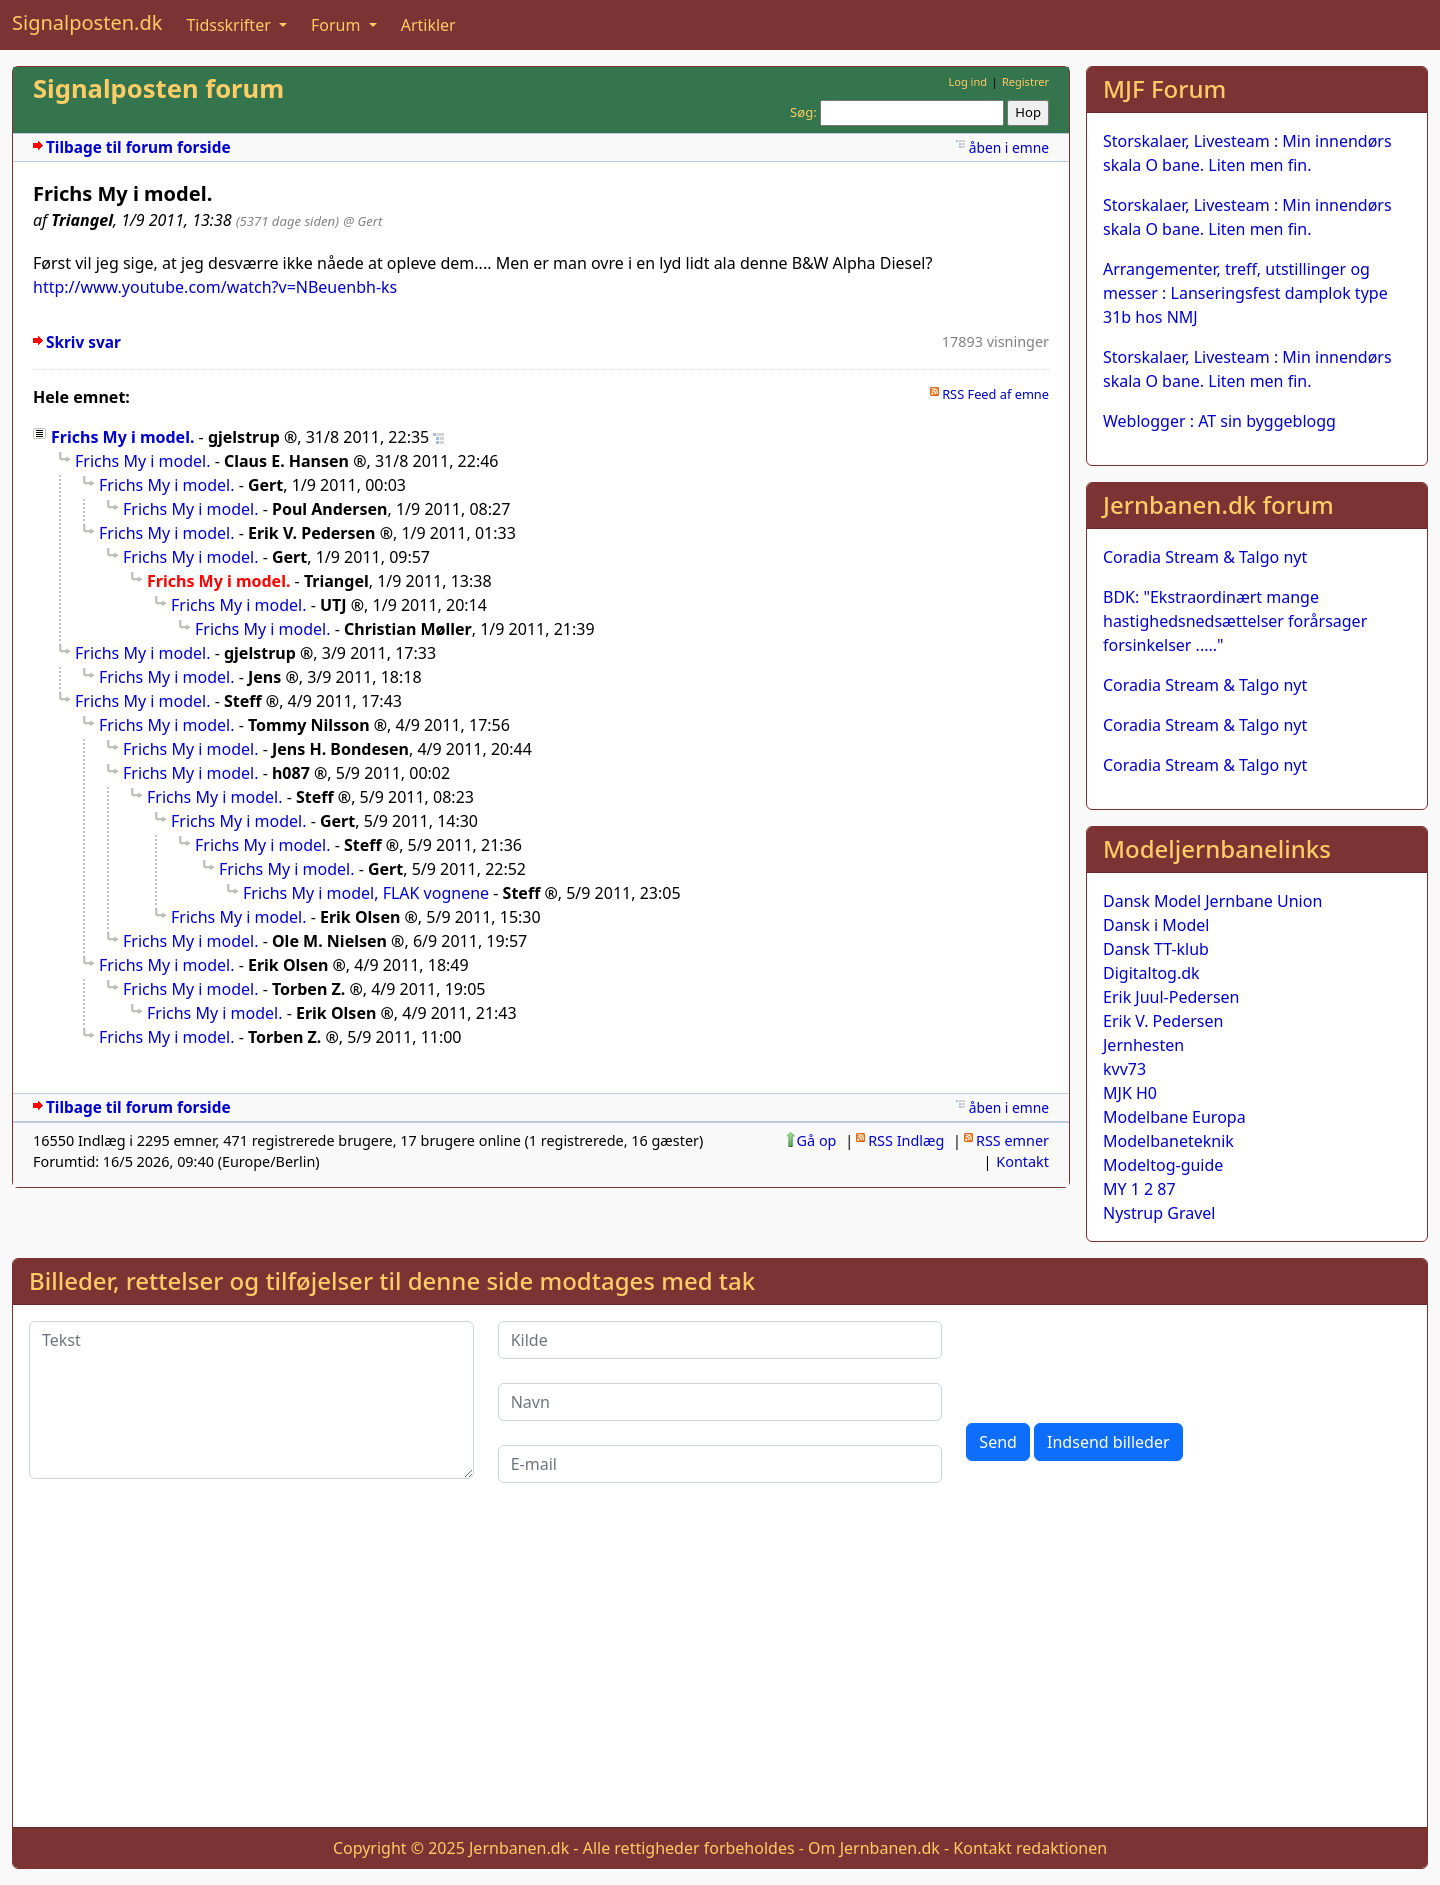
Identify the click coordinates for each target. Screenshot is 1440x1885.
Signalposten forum (158, 88)
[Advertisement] (720, 1671)
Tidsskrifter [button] (230, 25)
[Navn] (720, 1402)
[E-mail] (720, 1464)
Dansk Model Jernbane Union (1212, 901)
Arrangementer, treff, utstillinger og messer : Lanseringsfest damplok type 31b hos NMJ (1245, 293)
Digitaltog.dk (1151, 973)
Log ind (967, 81)
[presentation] (1118, 1360)
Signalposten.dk (87, 22)
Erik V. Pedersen (1163, 1021)
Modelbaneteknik (1168, 1141)
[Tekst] (251, 1400)
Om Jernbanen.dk (874, 1848)
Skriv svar (83, 342)
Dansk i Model (1156, 925)
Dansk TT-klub (1156, 949)
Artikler (428, 25)
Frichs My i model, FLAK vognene (366, 893)
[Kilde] (720, 1340)
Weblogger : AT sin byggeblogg (1219, 421)
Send (998, 1442)
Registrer (1025, 81)
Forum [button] (338, 25)
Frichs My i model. (122, 437)
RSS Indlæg (906, 1140)
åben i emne (1009, 147)
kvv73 (1124, 1069)
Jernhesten (1143, 1045)
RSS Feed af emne (995, 394)
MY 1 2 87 (1139, 1189)
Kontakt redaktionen (1030, 1848)
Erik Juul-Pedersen (1171, 997)
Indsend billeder (1108, 1442)
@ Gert (362, 221)
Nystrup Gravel (1159, 1213)
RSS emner (1012, 1140)
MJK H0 (1130, 1093)
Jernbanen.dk (519, 1848)
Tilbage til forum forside (138, 147)
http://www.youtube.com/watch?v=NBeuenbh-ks (215, 287)
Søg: (803, 112)
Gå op (817, 1140)
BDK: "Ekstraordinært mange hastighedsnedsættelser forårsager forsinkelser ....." (1235, 621)
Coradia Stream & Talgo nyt (1205, 557)
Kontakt (1022, 1161)
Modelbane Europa (1174, 1117)
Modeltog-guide (1163, 1165)
